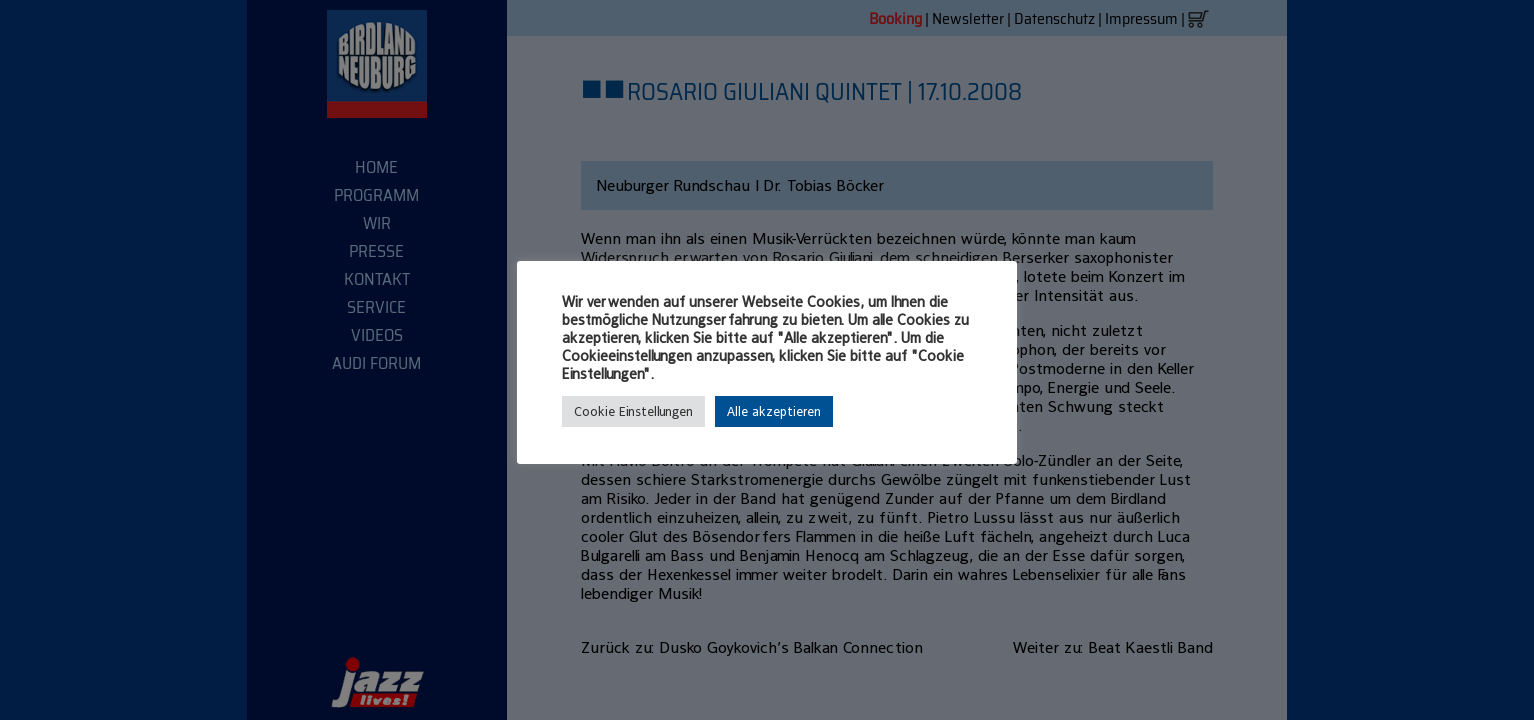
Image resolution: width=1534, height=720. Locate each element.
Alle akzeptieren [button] (774, 411)
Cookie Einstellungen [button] (633, 411)
